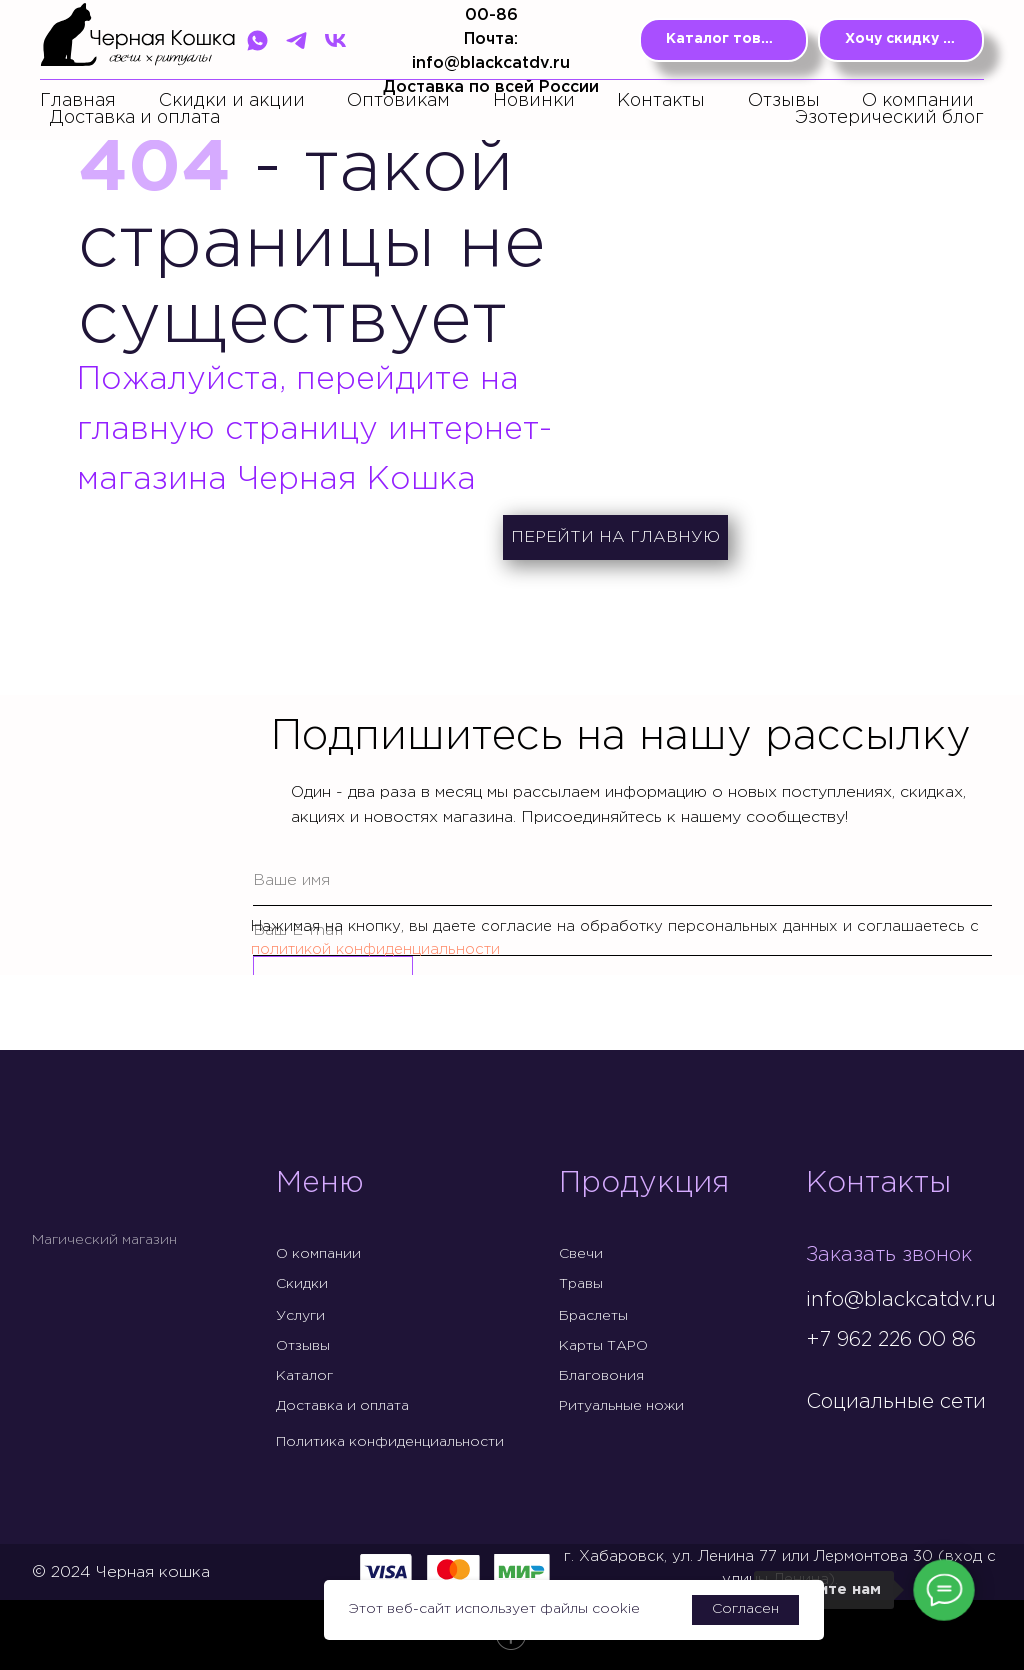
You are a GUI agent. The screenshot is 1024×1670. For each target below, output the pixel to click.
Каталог (304, 1376)
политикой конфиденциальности (375, 949)
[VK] (335, 40)
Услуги (300, 1316)
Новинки (534, 101)
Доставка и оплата (135, 118)
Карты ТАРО (603, 1346)
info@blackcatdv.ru (901, 1300)
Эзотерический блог (889, 118)
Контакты (661, 101)
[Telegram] (296, 40)
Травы (581, 1284)
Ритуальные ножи (621, 1406)
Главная (78, 101)
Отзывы (784, 101)
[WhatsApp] (257, 40)
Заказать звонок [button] (889, 1255)
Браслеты (593, 1316)
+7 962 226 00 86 (891, 1340)
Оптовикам (398, 101)
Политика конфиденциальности (390, 1442)
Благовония (601, 1376)
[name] (622, 881)
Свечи (581, 1254)
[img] (822, 1444)
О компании (918, 101)
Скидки (302, 1284)
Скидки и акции (232, 101)
